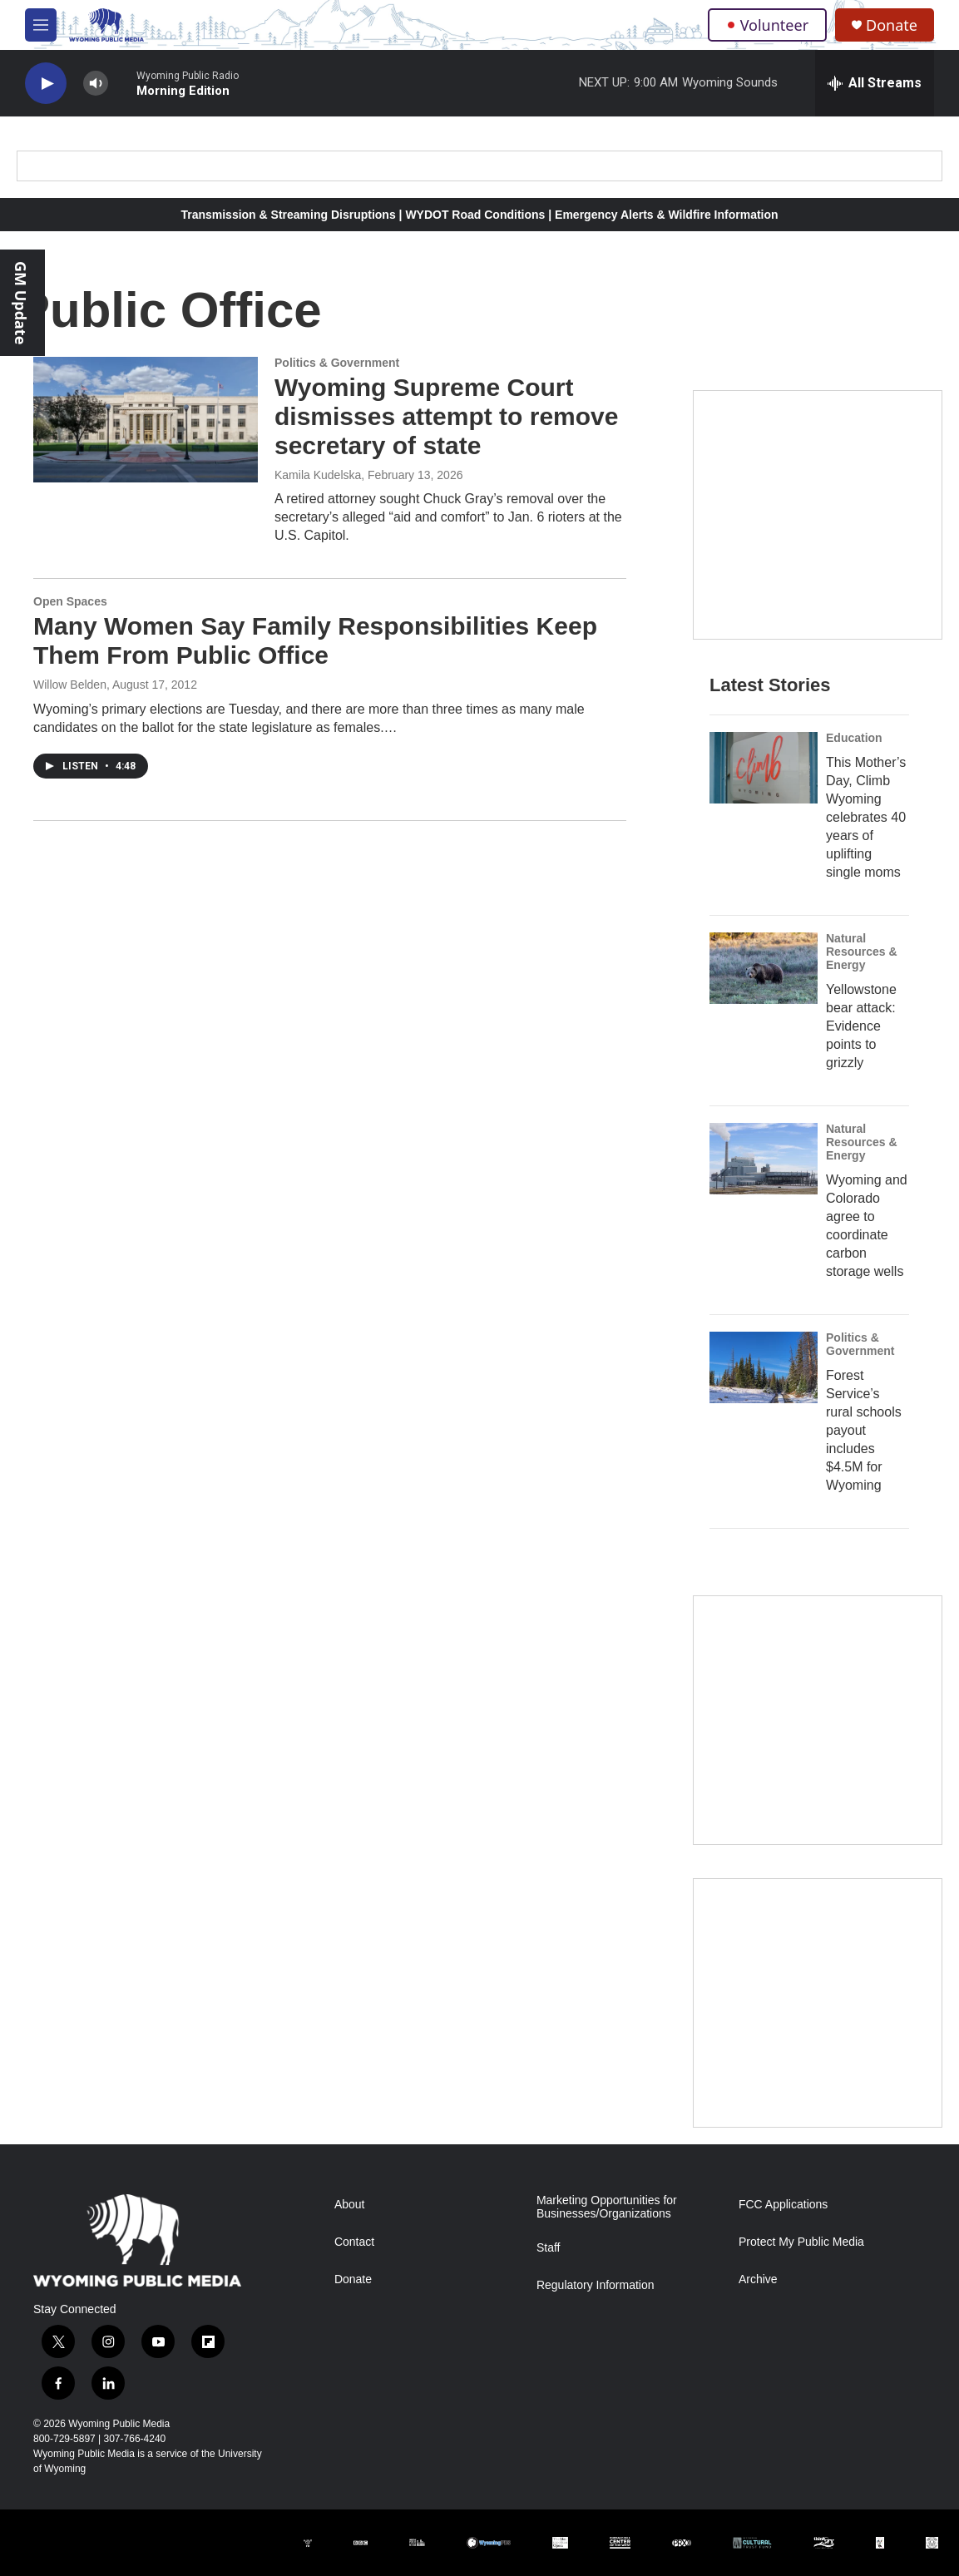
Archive (758, 2279)
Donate (891, 25)
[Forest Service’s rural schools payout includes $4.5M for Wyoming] (763, 1367)
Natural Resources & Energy (861, 952)
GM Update (21, 302)
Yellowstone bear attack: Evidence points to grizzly (861, 1026)
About (349, 2204)
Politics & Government (336, 362)
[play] (45, 83)
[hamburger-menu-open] (41, 25)
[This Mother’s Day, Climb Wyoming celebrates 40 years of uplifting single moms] (763, 767)
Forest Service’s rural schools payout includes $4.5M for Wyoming (864, 1430)
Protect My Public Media (801, 2242)
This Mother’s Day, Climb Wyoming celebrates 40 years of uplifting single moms (866, 817)
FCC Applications (783, 2204)
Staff (548, 2248)
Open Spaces (70, 601)
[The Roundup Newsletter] (818, 1720)
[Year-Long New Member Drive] (818, 515)
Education (854, 737)
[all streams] (874, 83)
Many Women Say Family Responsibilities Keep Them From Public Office (315, 640)
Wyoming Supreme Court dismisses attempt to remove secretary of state (446, 416)
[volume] (96, 83)
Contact (354, 2242)
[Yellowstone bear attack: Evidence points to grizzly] (763, 968)
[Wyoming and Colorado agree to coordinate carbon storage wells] (763, 1158)
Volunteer (767, 25)
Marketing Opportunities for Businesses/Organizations (606, 2207)
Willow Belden (69, 684)
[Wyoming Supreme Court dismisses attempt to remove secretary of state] (145, 419)
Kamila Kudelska (317, 475)
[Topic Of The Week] (818, 2003)
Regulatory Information (595, 2285)
